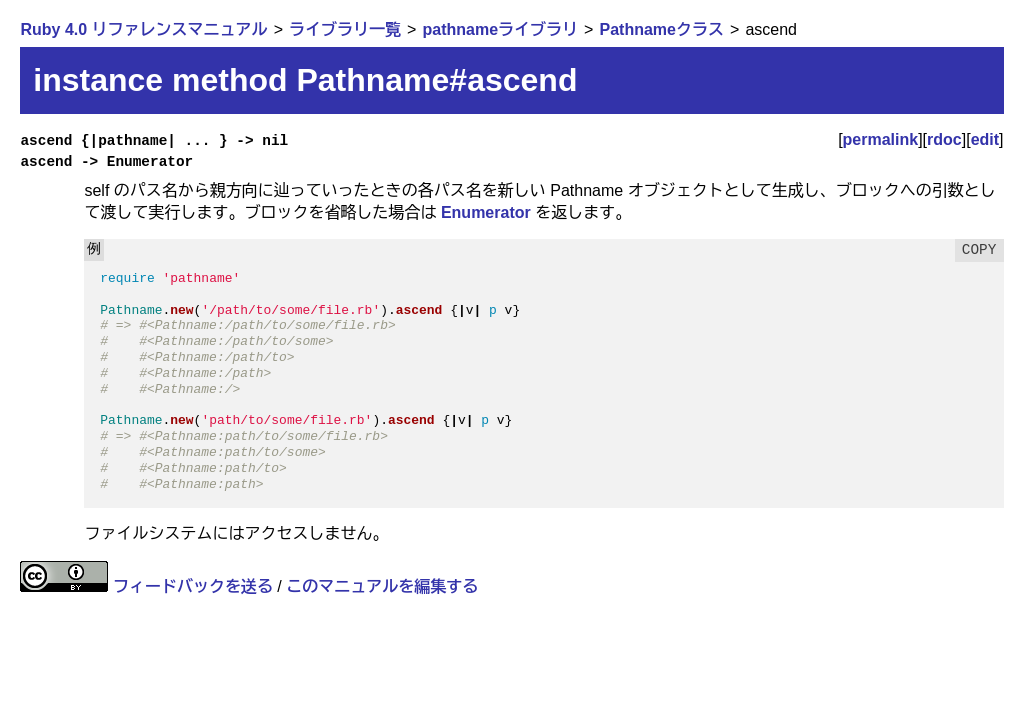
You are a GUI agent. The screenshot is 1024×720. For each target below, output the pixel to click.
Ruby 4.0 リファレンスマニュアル (143, 29)
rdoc (944, 139)
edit (985, 139)
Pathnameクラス (662, 29)
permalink (881, 139)
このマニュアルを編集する (382, 586)
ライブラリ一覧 (345, 29)
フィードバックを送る (193, 586)
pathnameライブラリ (500, 29)
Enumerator (486, 212)
